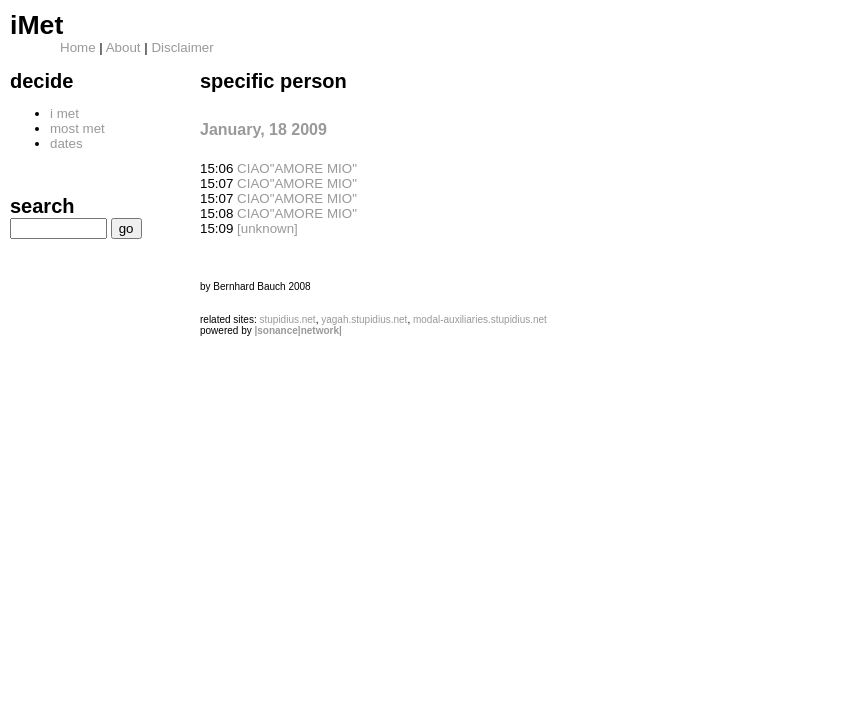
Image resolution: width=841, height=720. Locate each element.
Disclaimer (182, 47)
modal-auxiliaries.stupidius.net (480, 319)
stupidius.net (287, 319)
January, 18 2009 (263, 129)
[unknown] (267, 228)
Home (78, 47)
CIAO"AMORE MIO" (297, 168)
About (123, 47)
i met (64, 113)
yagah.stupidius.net (364, 319)
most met (77, 128)
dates (66, 143)
